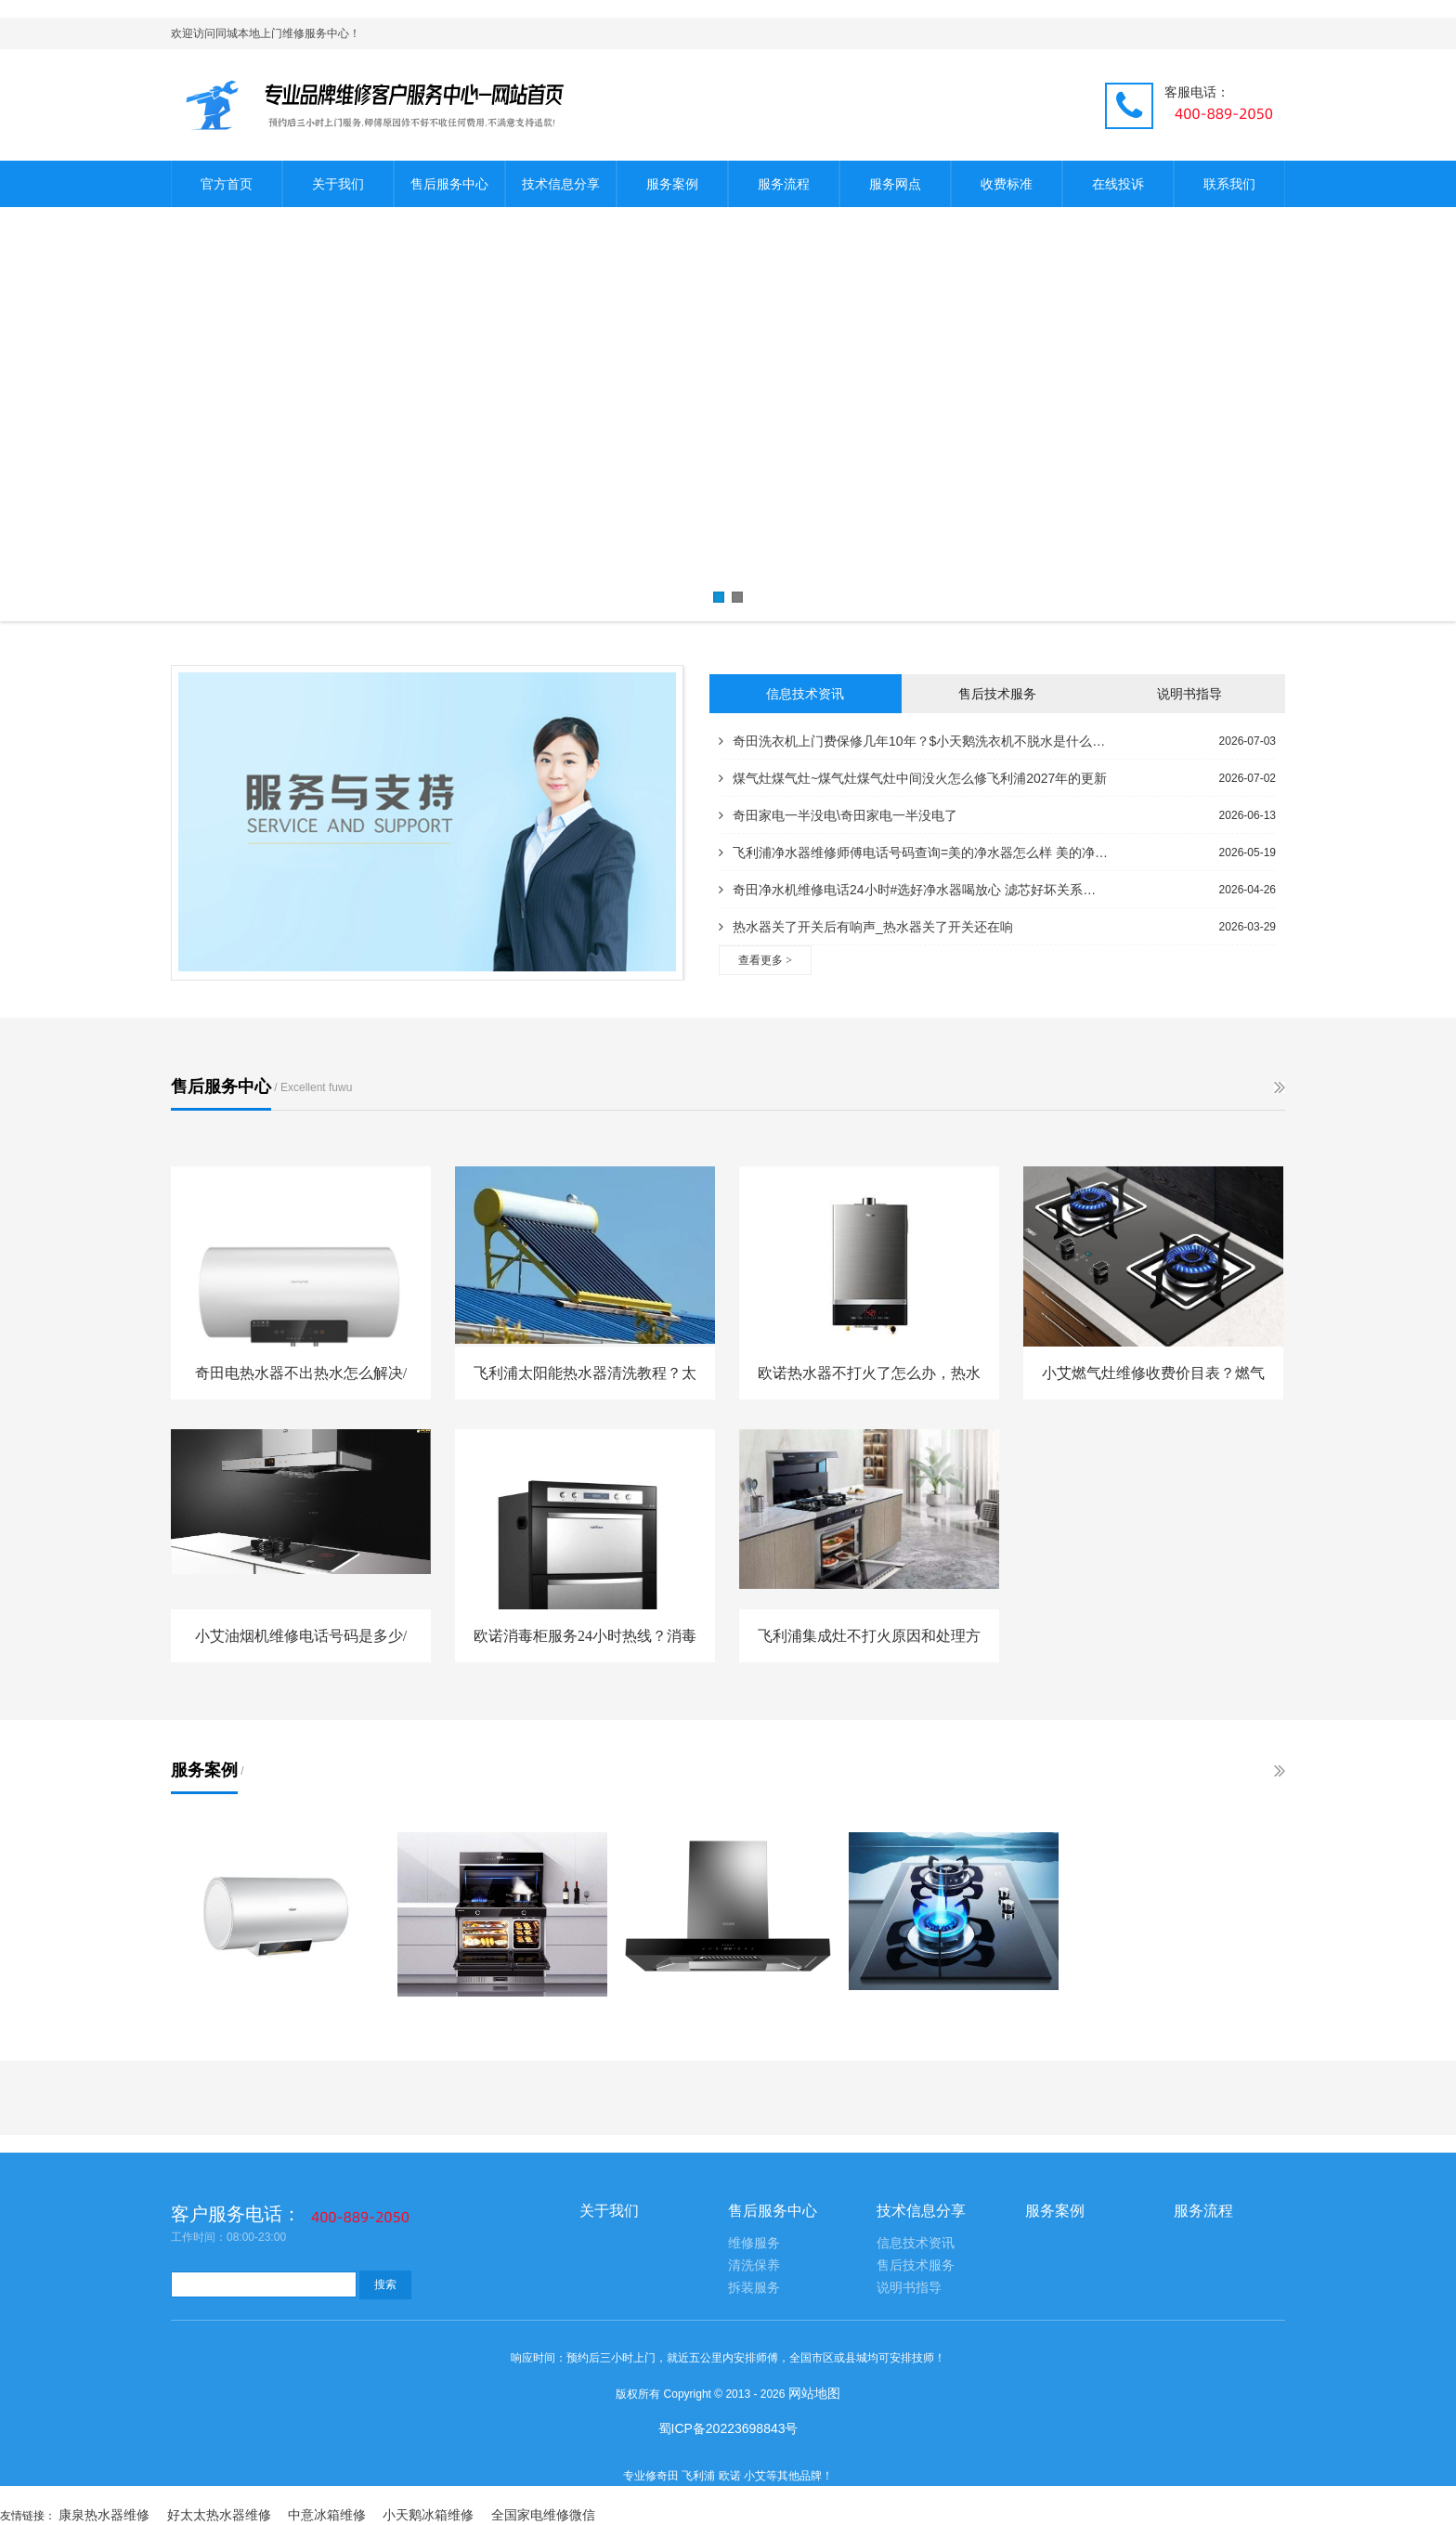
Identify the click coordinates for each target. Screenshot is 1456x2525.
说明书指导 (1189, 693)
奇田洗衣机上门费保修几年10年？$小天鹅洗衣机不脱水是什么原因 (914, 741)
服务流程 (784, 183)
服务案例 (672, 183)
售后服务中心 (449, 183)
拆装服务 (754, 2288)
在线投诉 (1118, 183)
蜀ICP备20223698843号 (728, 2428)
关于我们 (338, 183)
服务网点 (895, 183)
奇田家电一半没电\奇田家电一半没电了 (838, 815)
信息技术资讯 (805, 693)
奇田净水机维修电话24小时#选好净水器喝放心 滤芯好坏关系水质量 (914, 889)
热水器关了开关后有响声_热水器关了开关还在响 (866, 926)
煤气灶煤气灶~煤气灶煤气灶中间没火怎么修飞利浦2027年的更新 (913, 778)
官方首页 (227, 183)
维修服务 (754, 2243)
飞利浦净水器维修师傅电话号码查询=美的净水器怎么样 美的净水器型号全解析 (914, 852)
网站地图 (814, 2393)
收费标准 (1007, 183)
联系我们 (1229, 183)
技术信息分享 (561, 183)
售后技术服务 (997, 693)
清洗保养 (754, 2265)
